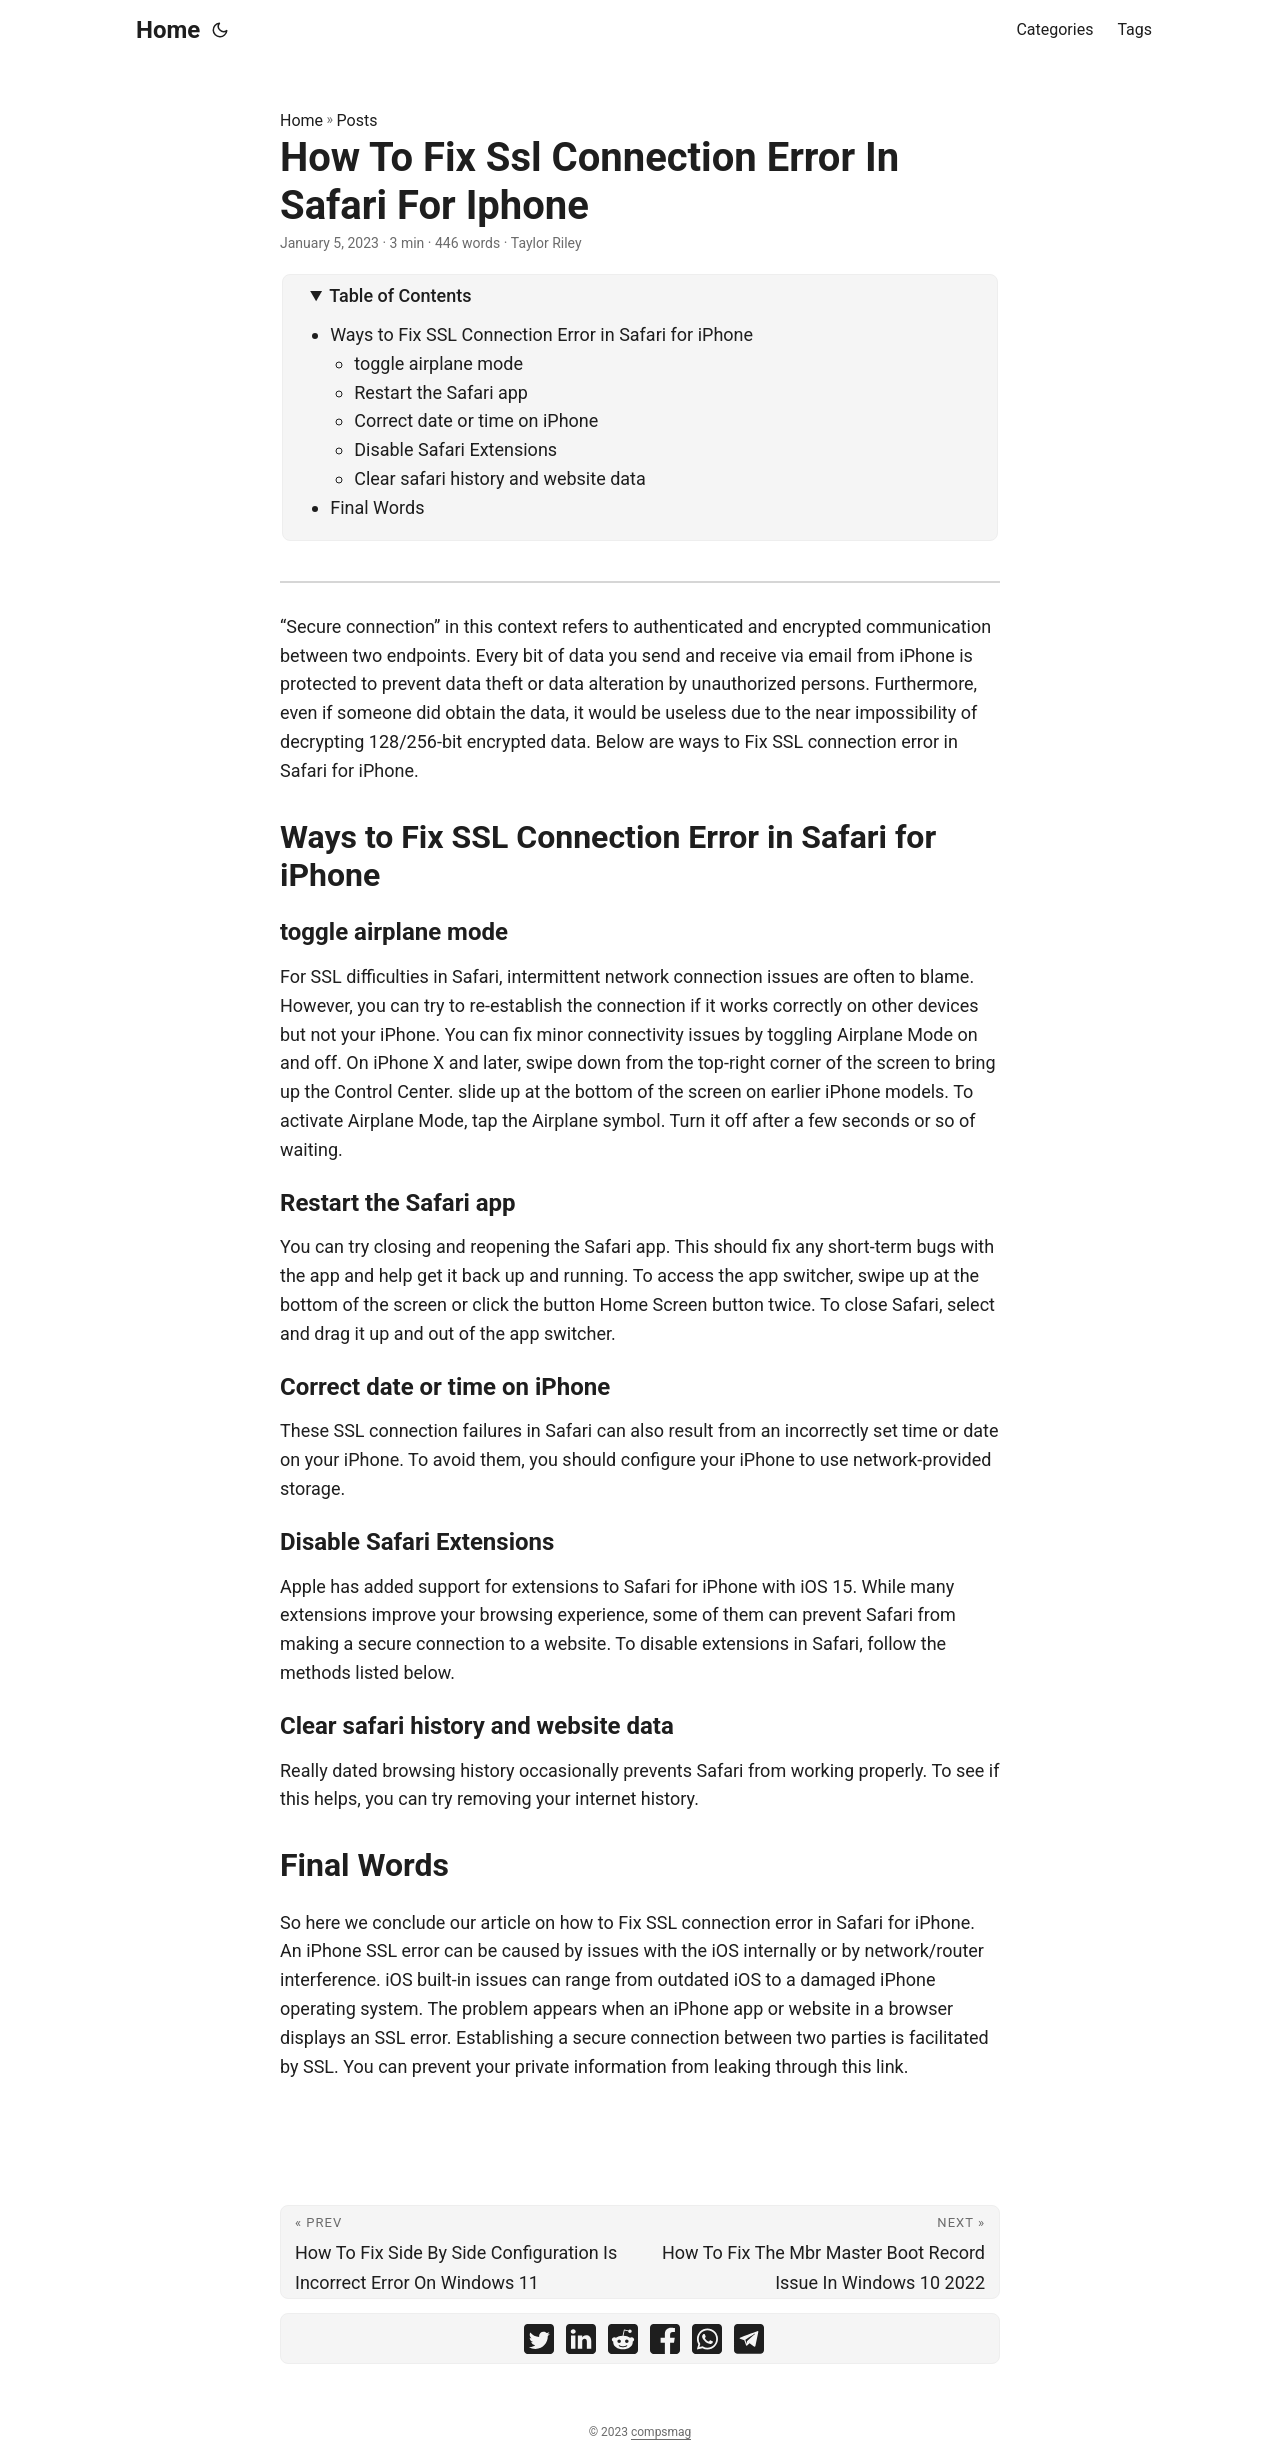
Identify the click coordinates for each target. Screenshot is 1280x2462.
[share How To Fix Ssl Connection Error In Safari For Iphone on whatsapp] (707, 2343)
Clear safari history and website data (500, 478)
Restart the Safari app (441, 392)
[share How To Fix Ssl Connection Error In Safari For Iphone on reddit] (623, 2343)
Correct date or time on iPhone (476, 420)
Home (168, 30)
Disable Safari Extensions (455, 449)
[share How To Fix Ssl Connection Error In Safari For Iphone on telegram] (749, 2343)
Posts (357, 120)
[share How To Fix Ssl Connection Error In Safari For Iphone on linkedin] (581, 2343)
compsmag (661, 2432)
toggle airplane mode (438, 363)
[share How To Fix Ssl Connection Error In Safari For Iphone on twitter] (539, 2343)
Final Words (377, 507)
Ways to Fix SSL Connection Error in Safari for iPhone (541, 334)
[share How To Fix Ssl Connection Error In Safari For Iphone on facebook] (665, 2343)
